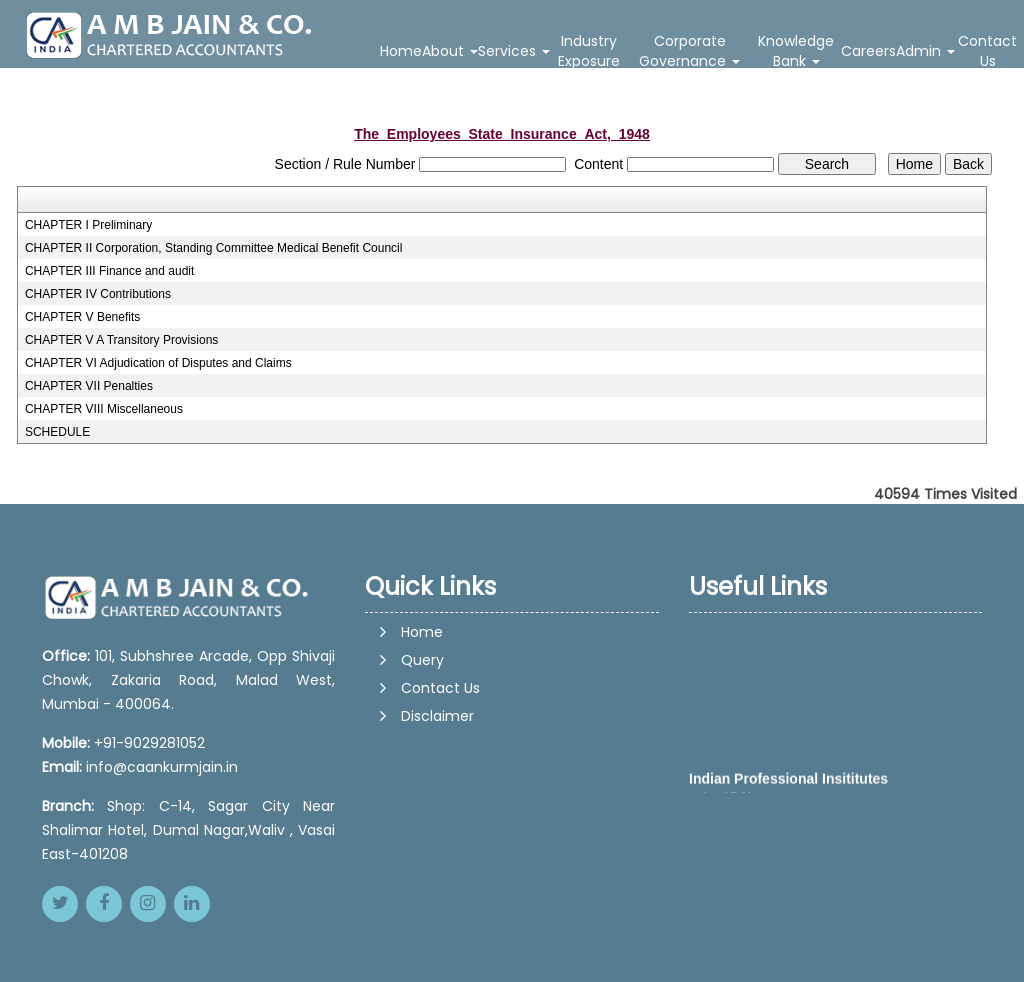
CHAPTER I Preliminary (88, 225)
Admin (925, 51)
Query (422, 660)
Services (514, 51)
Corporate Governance (689, 51)
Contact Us (987, 51)
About (450, 51)
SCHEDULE (57, 432)
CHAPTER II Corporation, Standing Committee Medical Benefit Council (214, 248)
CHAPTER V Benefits (82, 317)
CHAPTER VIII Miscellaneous (104, 409)
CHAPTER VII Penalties (89, 386)
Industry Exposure (589, 51)
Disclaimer (437, 716)
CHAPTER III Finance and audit (109, 271)
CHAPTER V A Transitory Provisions (121, 340)
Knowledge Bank (796, 51)
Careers (868, 51)
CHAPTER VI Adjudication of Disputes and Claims (158, 363)
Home (401, 51)
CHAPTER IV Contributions (98, 294)
